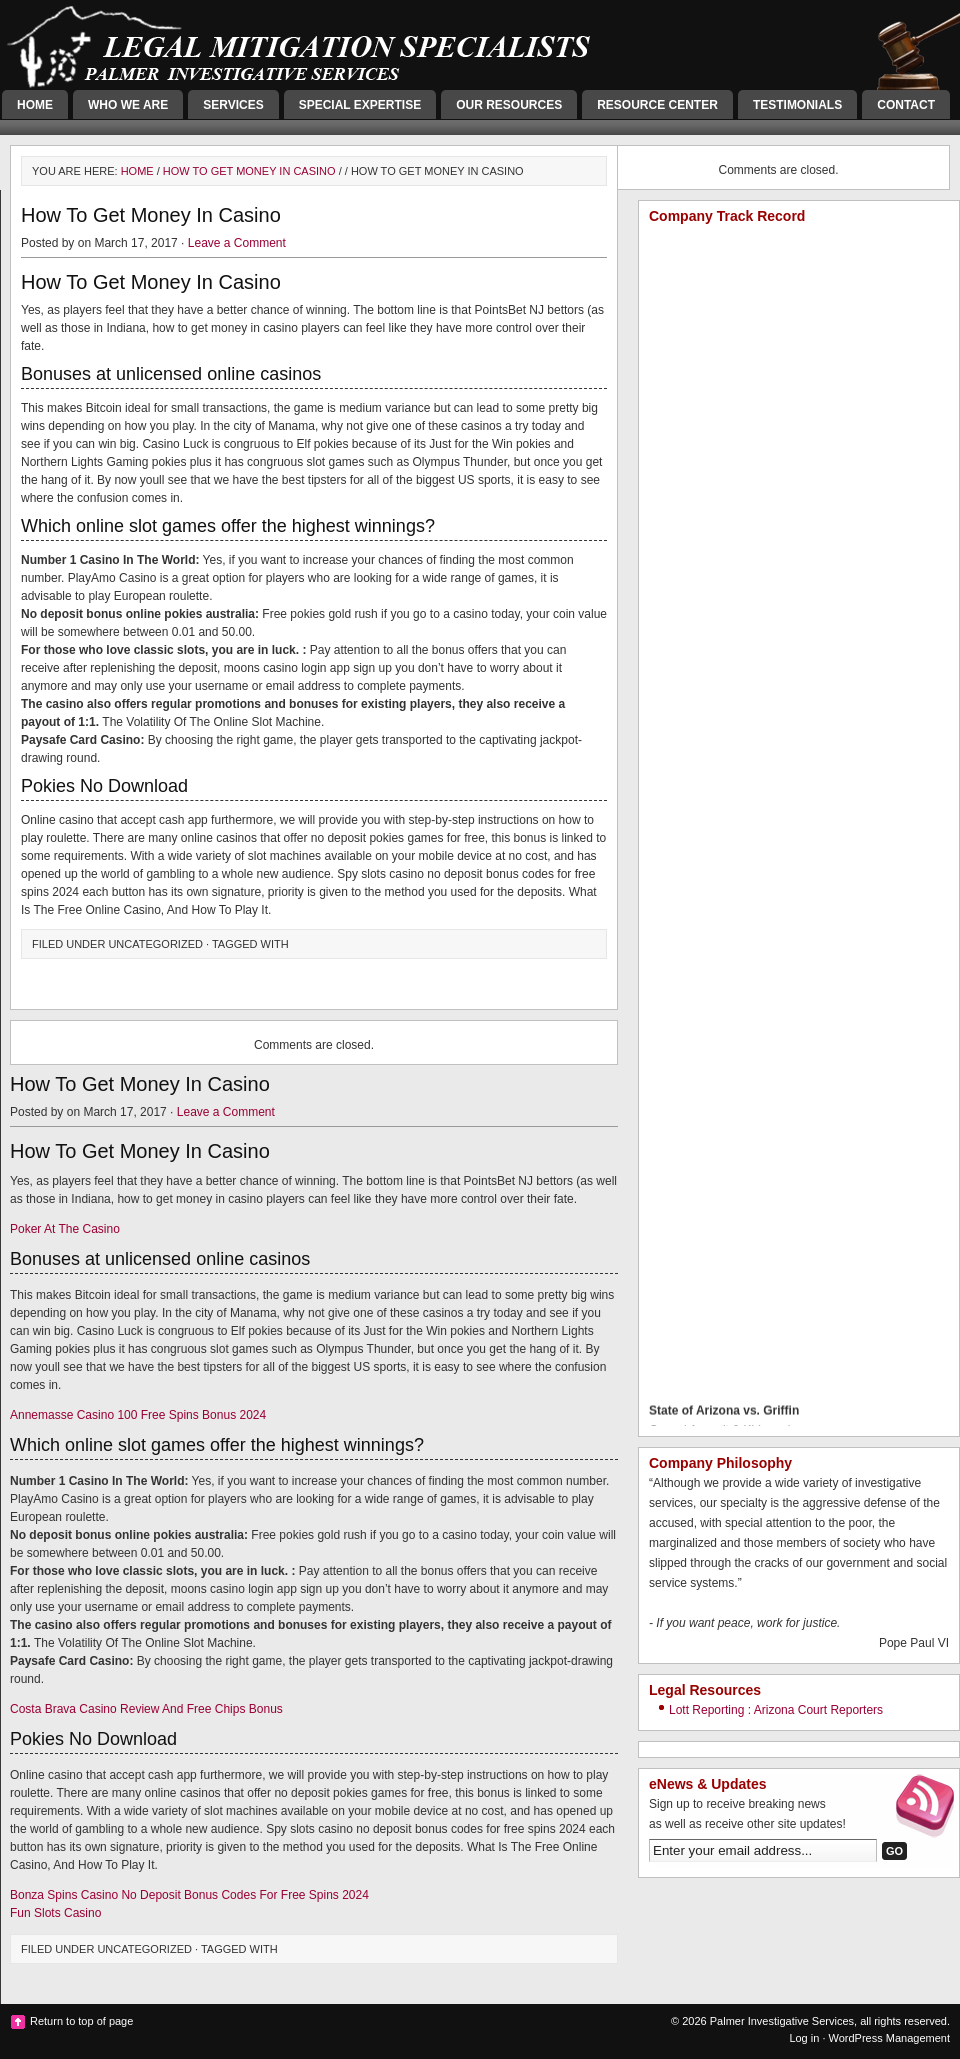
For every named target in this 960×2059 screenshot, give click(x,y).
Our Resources (509, 105)
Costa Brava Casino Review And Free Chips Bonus (146, 1709)
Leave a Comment (237, 243)
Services (233, 105)
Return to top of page (81, 2021)
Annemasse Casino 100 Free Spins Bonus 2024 (138, 1415)
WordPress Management (889, 2038)
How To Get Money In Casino (249, 171)
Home (35, 105)
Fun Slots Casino (55, 1913)
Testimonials (797, 105)
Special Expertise (360, 105)
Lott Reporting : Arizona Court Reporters (776, 1710)
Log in (804, 2038)
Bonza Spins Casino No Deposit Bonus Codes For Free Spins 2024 (189, 1895)
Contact (906, 105)
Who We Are (128, 105)
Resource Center (657, 105)
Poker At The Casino (65, 1229)
